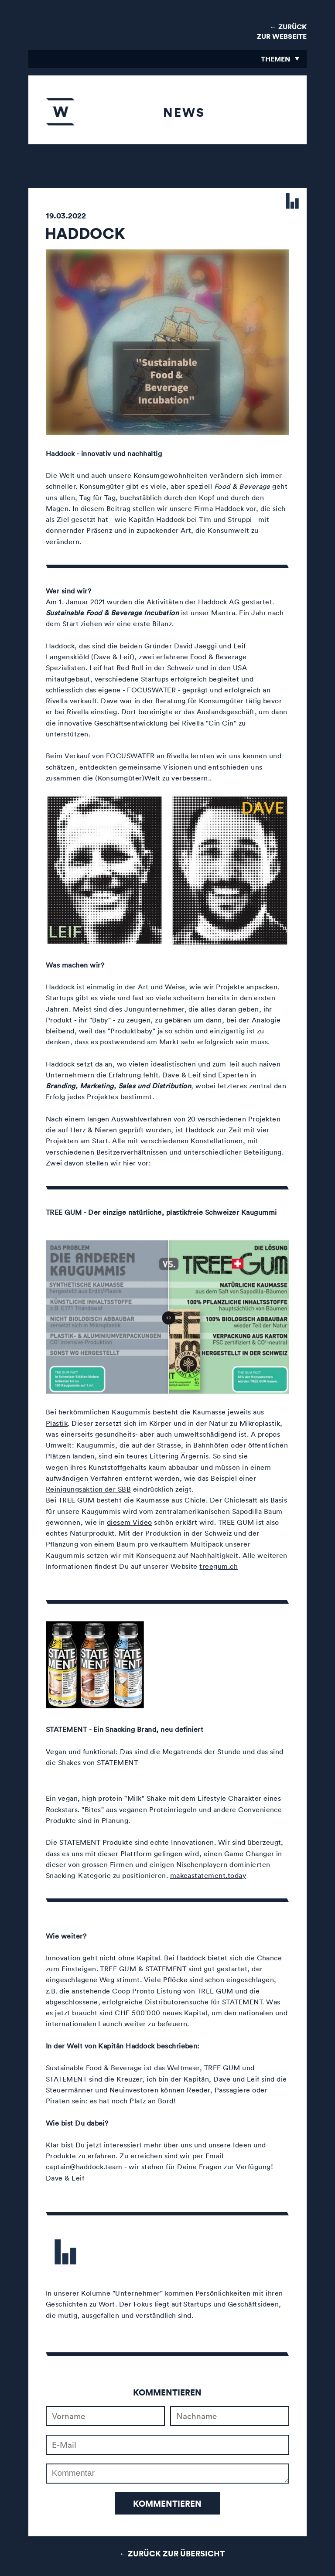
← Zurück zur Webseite (282, 31)
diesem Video (129, 1522)
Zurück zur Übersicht (176, 2553)
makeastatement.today (208, 1875)
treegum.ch (218, 1566)
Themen (275, 59)
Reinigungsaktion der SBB (88, 1489)
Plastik (57, 1423)
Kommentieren (167, 2503)
